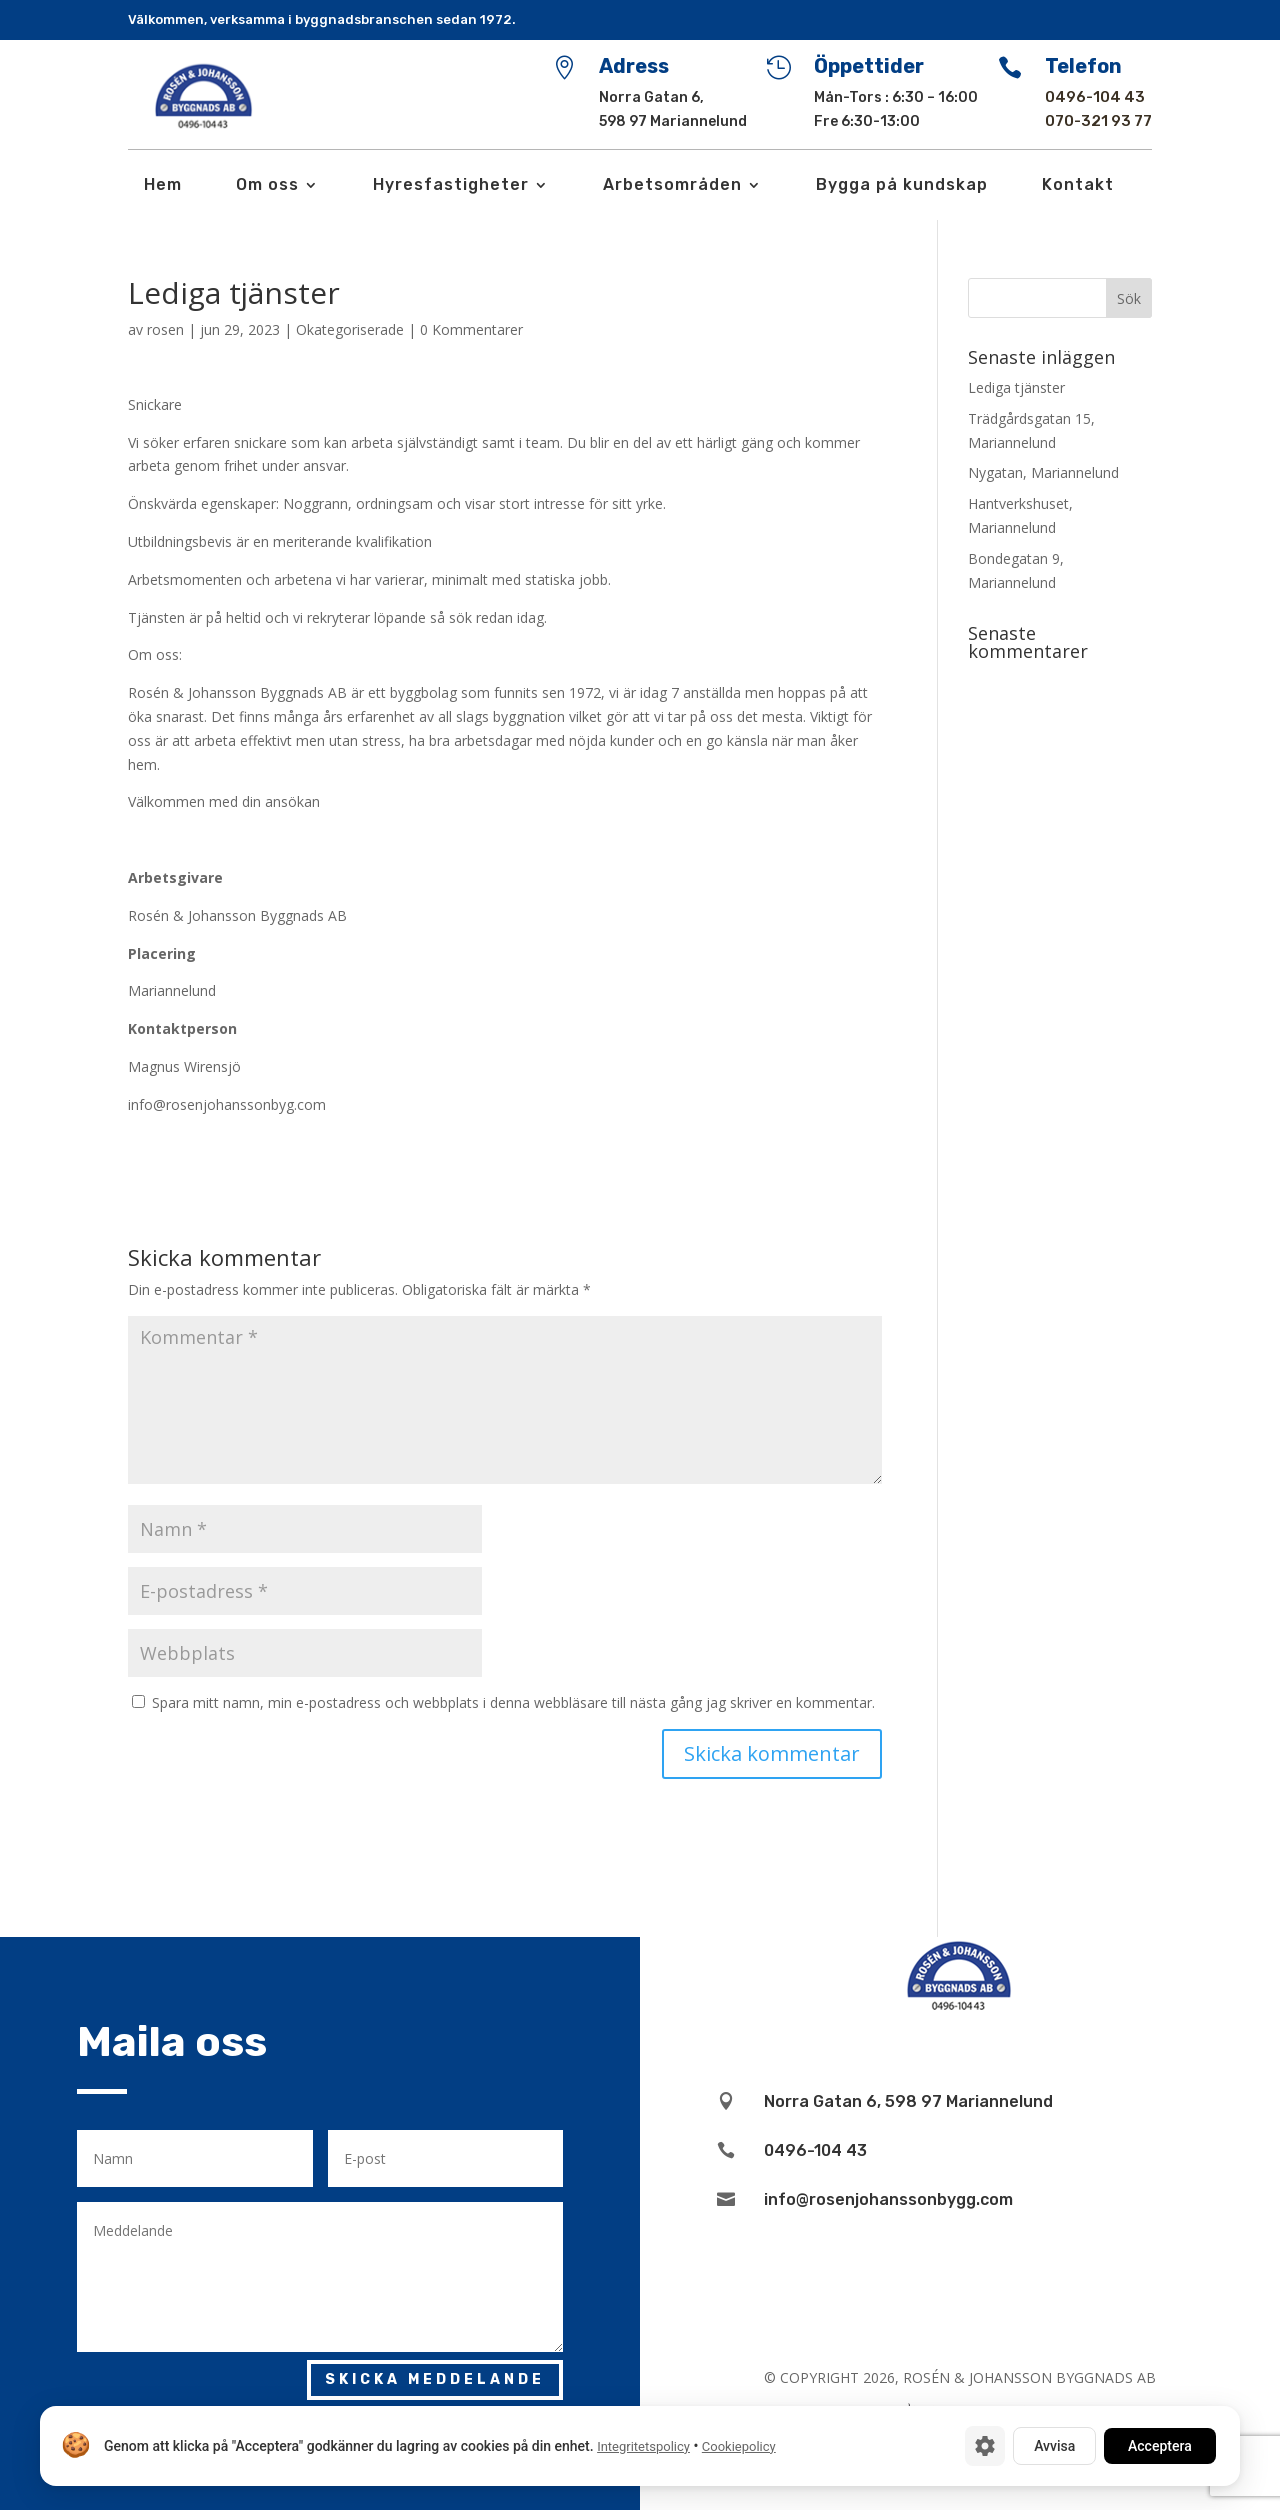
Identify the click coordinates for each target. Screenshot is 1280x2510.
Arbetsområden (672, 186)
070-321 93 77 (1098, 121)
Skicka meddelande (435, 2379)
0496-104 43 (1095, 97)
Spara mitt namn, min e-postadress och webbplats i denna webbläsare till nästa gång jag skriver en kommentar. (513, 1702)
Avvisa (1054, 2446)
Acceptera (1160, 2446)
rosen (165, 329)
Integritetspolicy (643, 2446)
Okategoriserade (350, 329)
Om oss (267, 186)
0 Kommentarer (471, 329)
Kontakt (1078, 186)
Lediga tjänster (1016, 387)
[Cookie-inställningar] (985, 2446)
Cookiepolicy (739, 2446)
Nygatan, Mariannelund (1043, 472)
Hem (163, 186)
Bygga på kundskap (902, 186)
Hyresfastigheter (451, 186)
